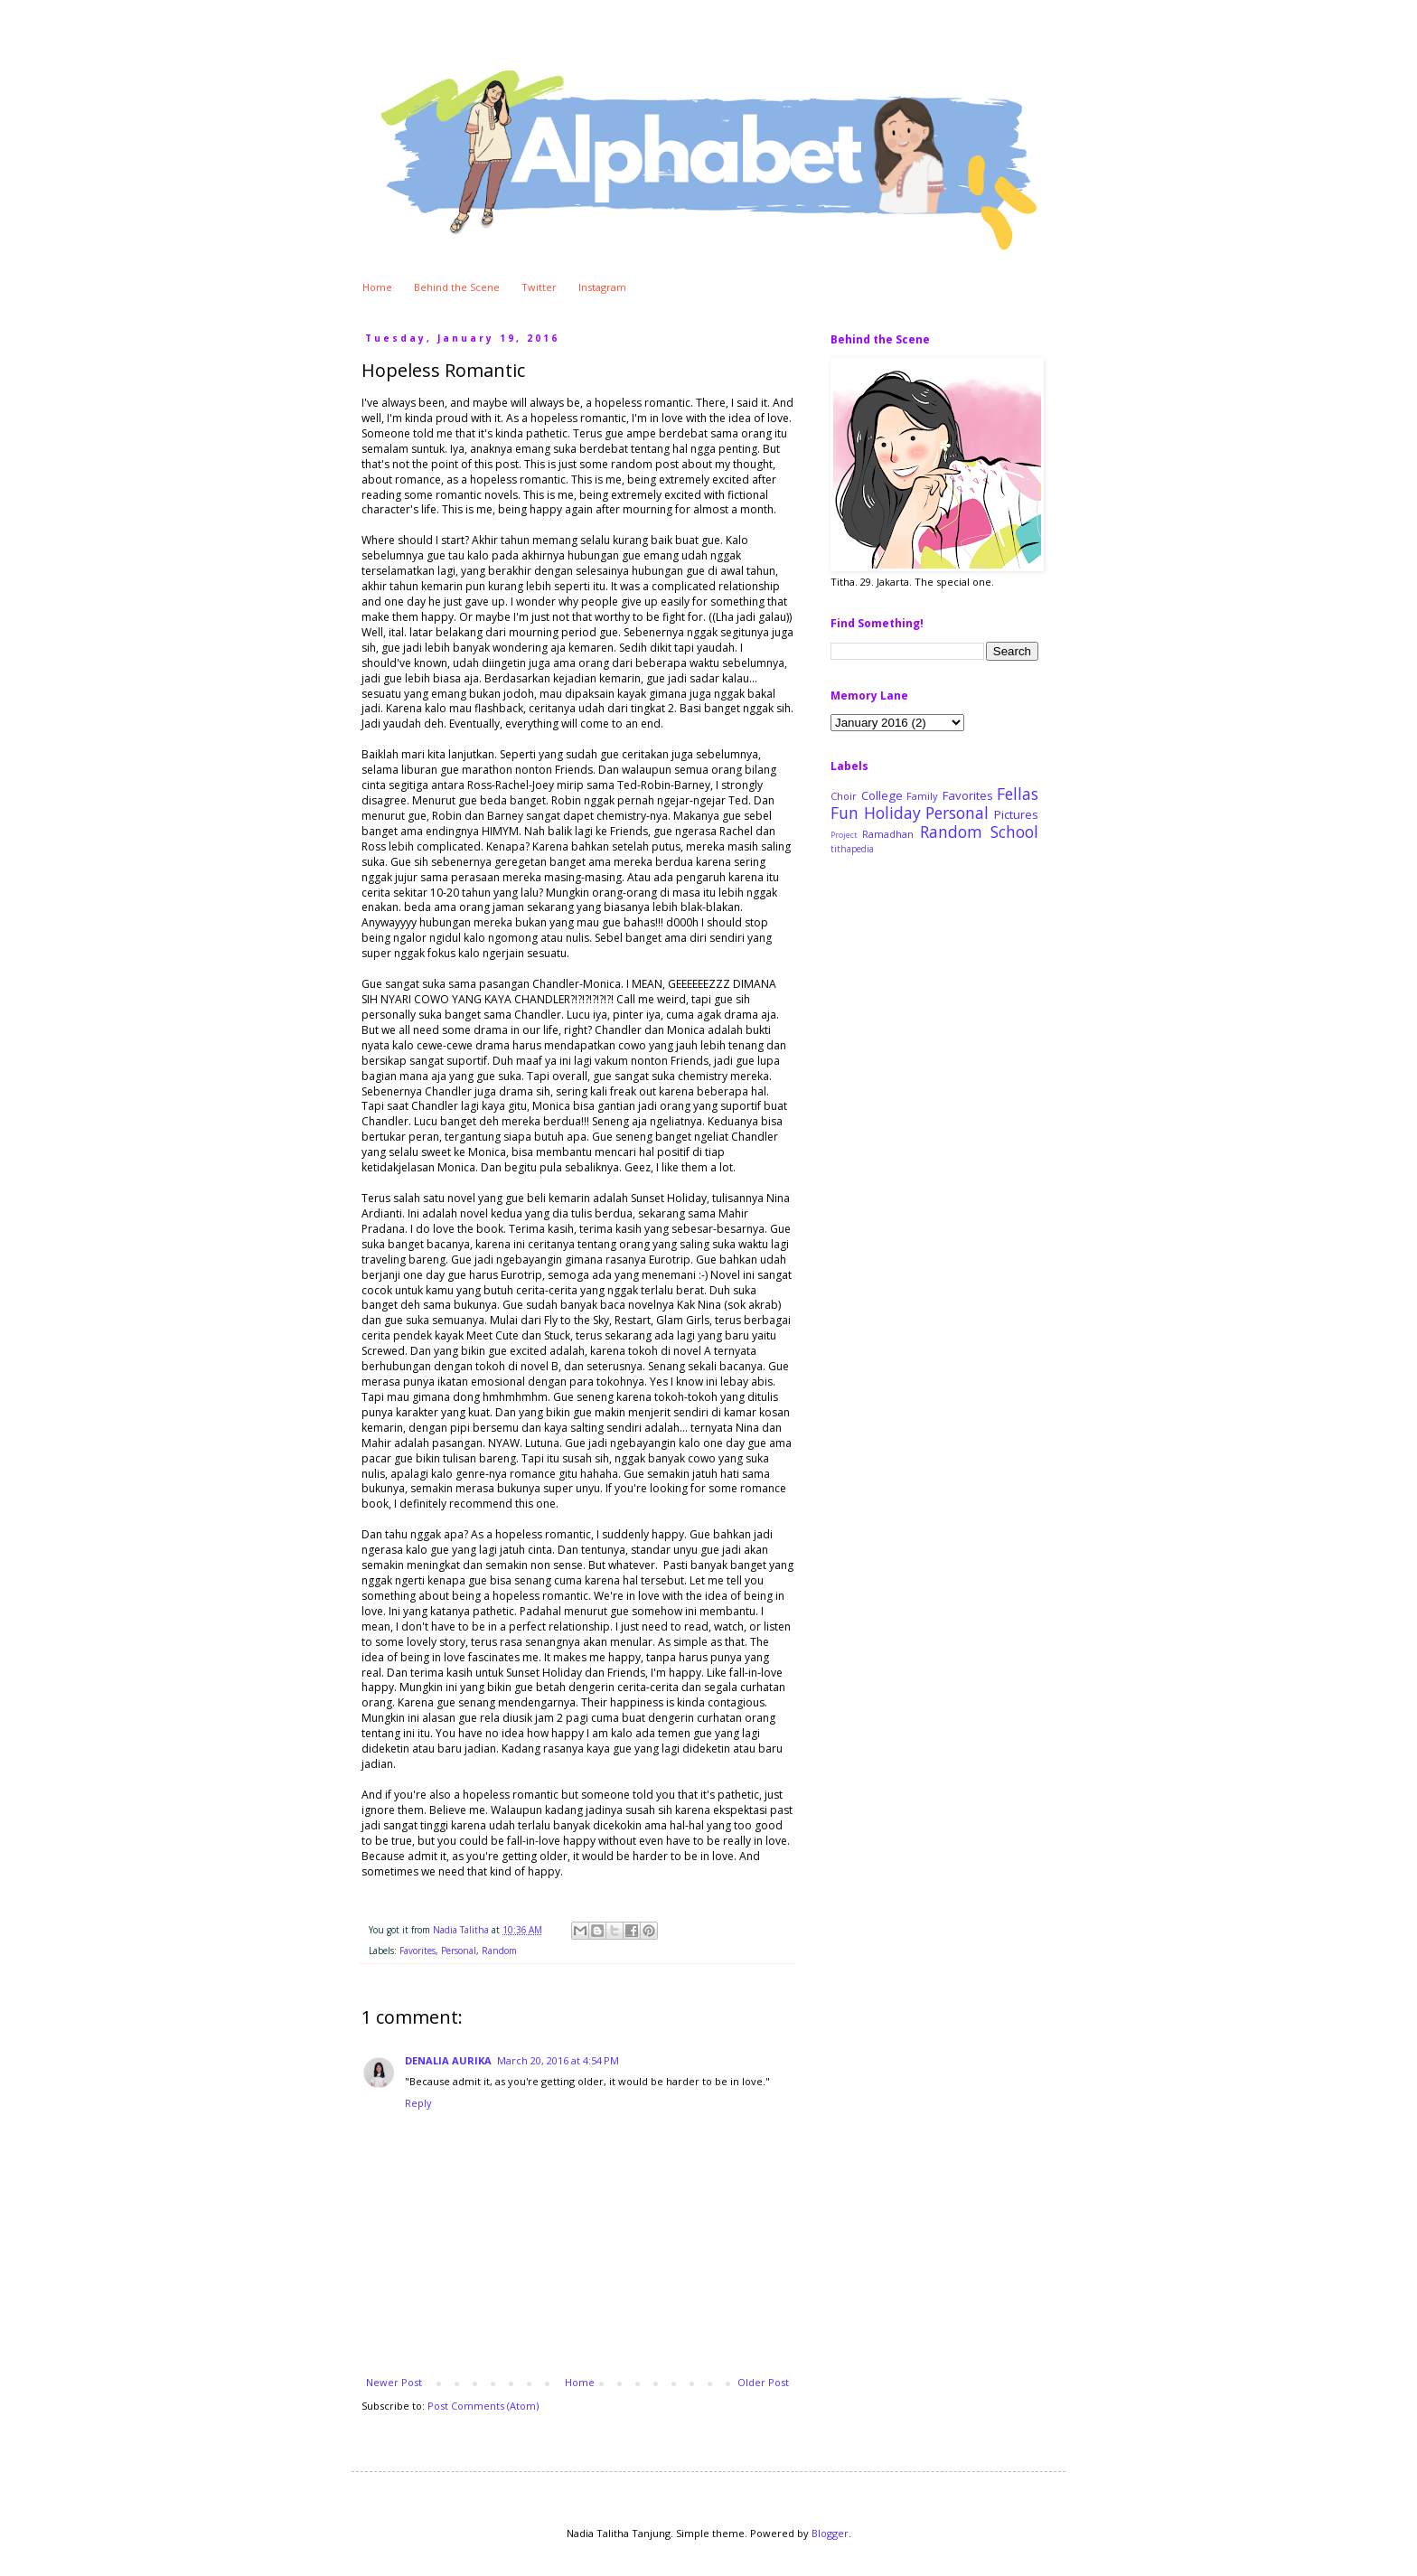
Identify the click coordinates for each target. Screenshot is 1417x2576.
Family (922, 796)
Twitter (539, 287)
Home (377, 287)
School (1014, 831)
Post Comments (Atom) (483, 2405)
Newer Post (394, 2382)
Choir (843, 796)
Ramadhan (888, 834)
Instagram (602, 287)
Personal (458, 1950)
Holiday (892, 812)
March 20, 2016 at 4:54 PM (558, 2060)
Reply (418, 2103)
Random (499, 1950)
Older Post (763, 2382)
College (882, 795)
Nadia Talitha (462, 1929)
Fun (844, 812)
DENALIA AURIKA (448, 2060)
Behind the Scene (457, 287)
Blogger (830, 2533)
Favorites (417, 1950)
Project (843, 835)
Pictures (1016, 814)
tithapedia (852, 848)
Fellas (1017, 793)
